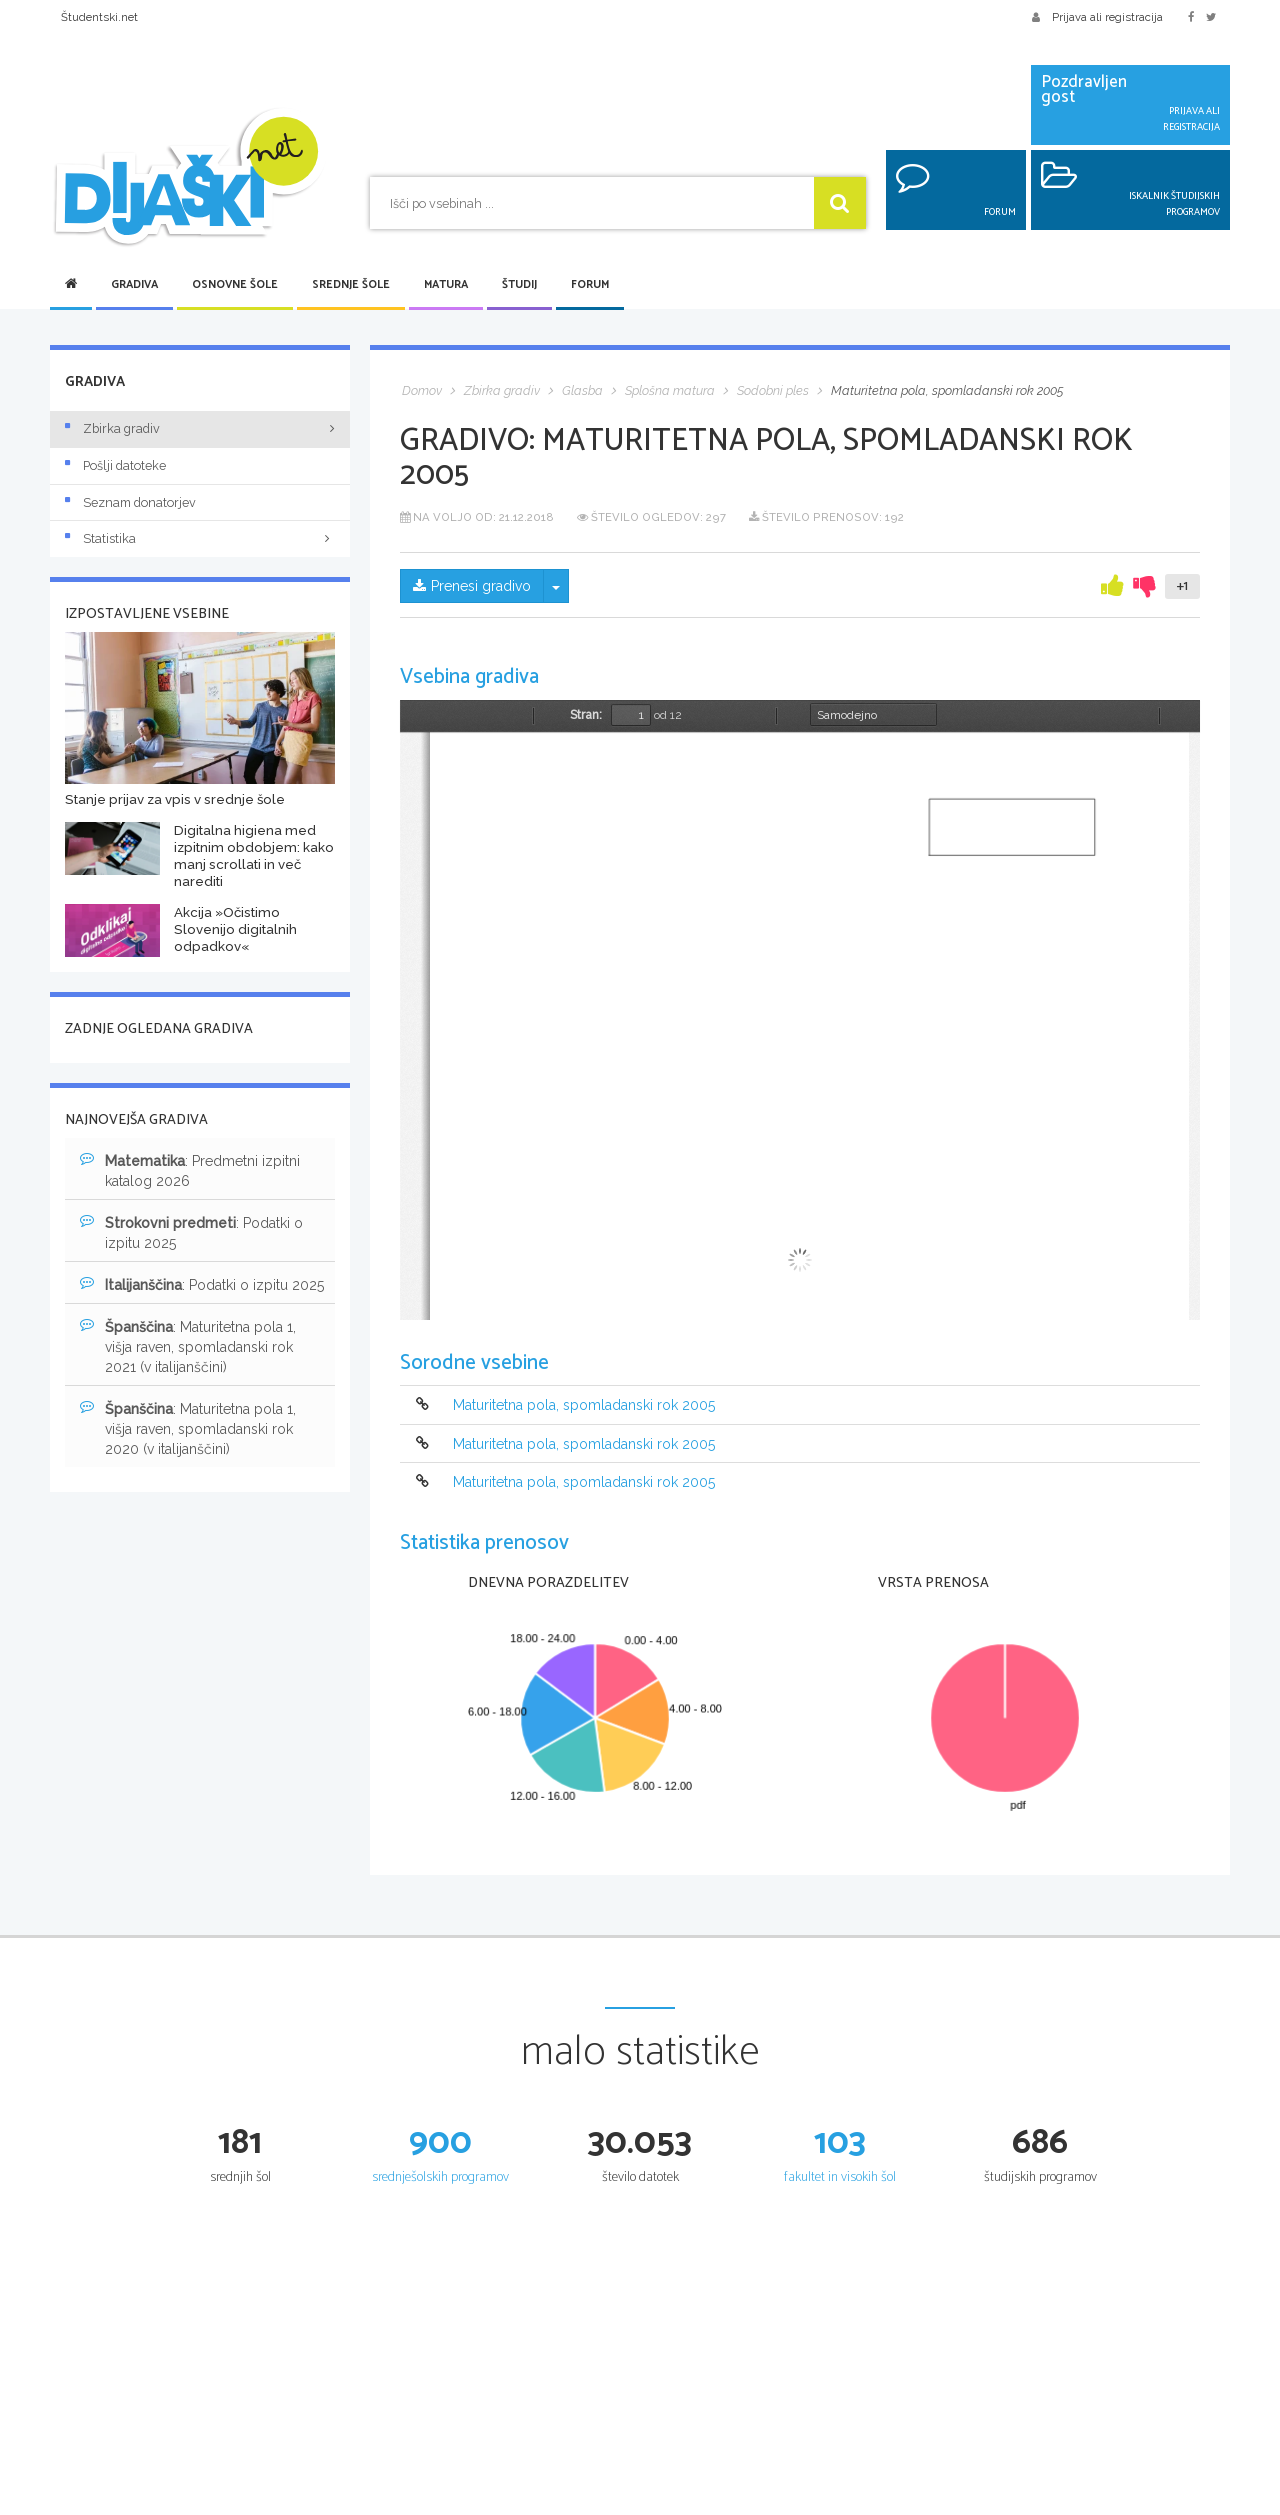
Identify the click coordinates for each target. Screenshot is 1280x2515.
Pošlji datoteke (115, 465)
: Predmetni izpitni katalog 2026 (190, 1170)
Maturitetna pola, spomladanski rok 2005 (584, 1406)
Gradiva (134, 285)
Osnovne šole (235, 285)
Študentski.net (99, 17)
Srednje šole (351, 285)
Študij (519, 285)
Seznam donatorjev (130, 502)
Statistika (200, 538)
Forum (590, 285)
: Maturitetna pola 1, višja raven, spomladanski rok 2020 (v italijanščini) (188, 1428)
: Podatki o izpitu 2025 (191, 1232)
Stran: (586, 715)
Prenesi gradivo (472, 586)
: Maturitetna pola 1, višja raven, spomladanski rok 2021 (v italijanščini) (188, 1346)
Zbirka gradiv (112, 428)
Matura (446, 285)
